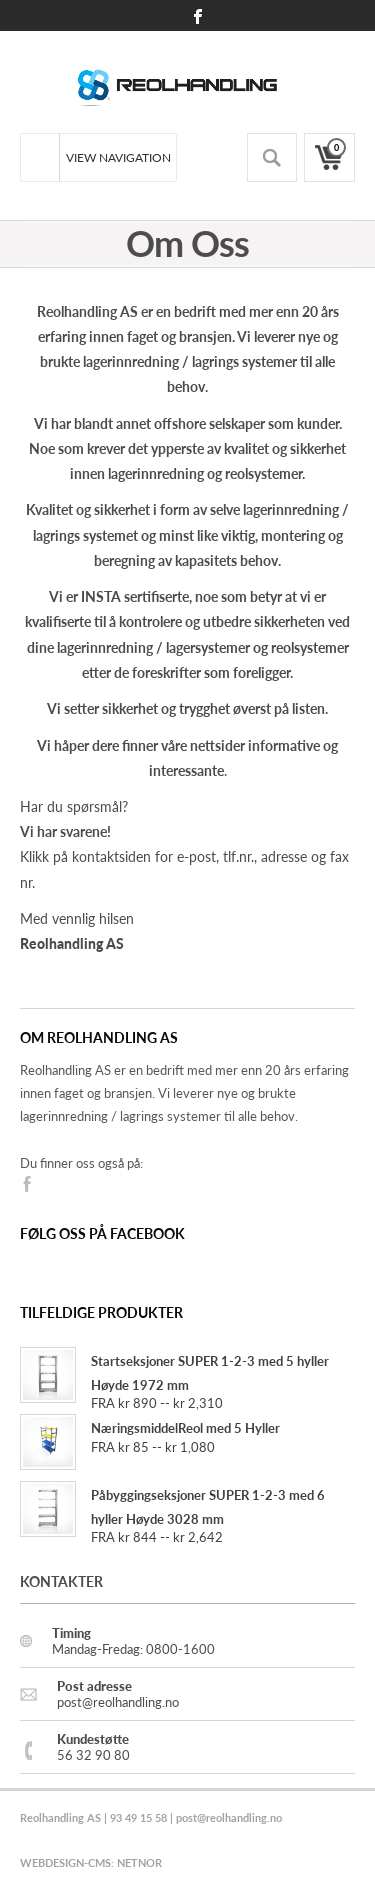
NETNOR (139, 1862)
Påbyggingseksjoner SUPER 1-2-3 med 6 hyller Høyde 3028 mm (172, 1507)
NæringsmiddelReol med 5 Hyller (150, 1428)
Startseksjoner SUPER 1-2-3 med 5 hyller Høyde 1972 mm (174, 1373)
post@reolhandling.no (229, 1817)
